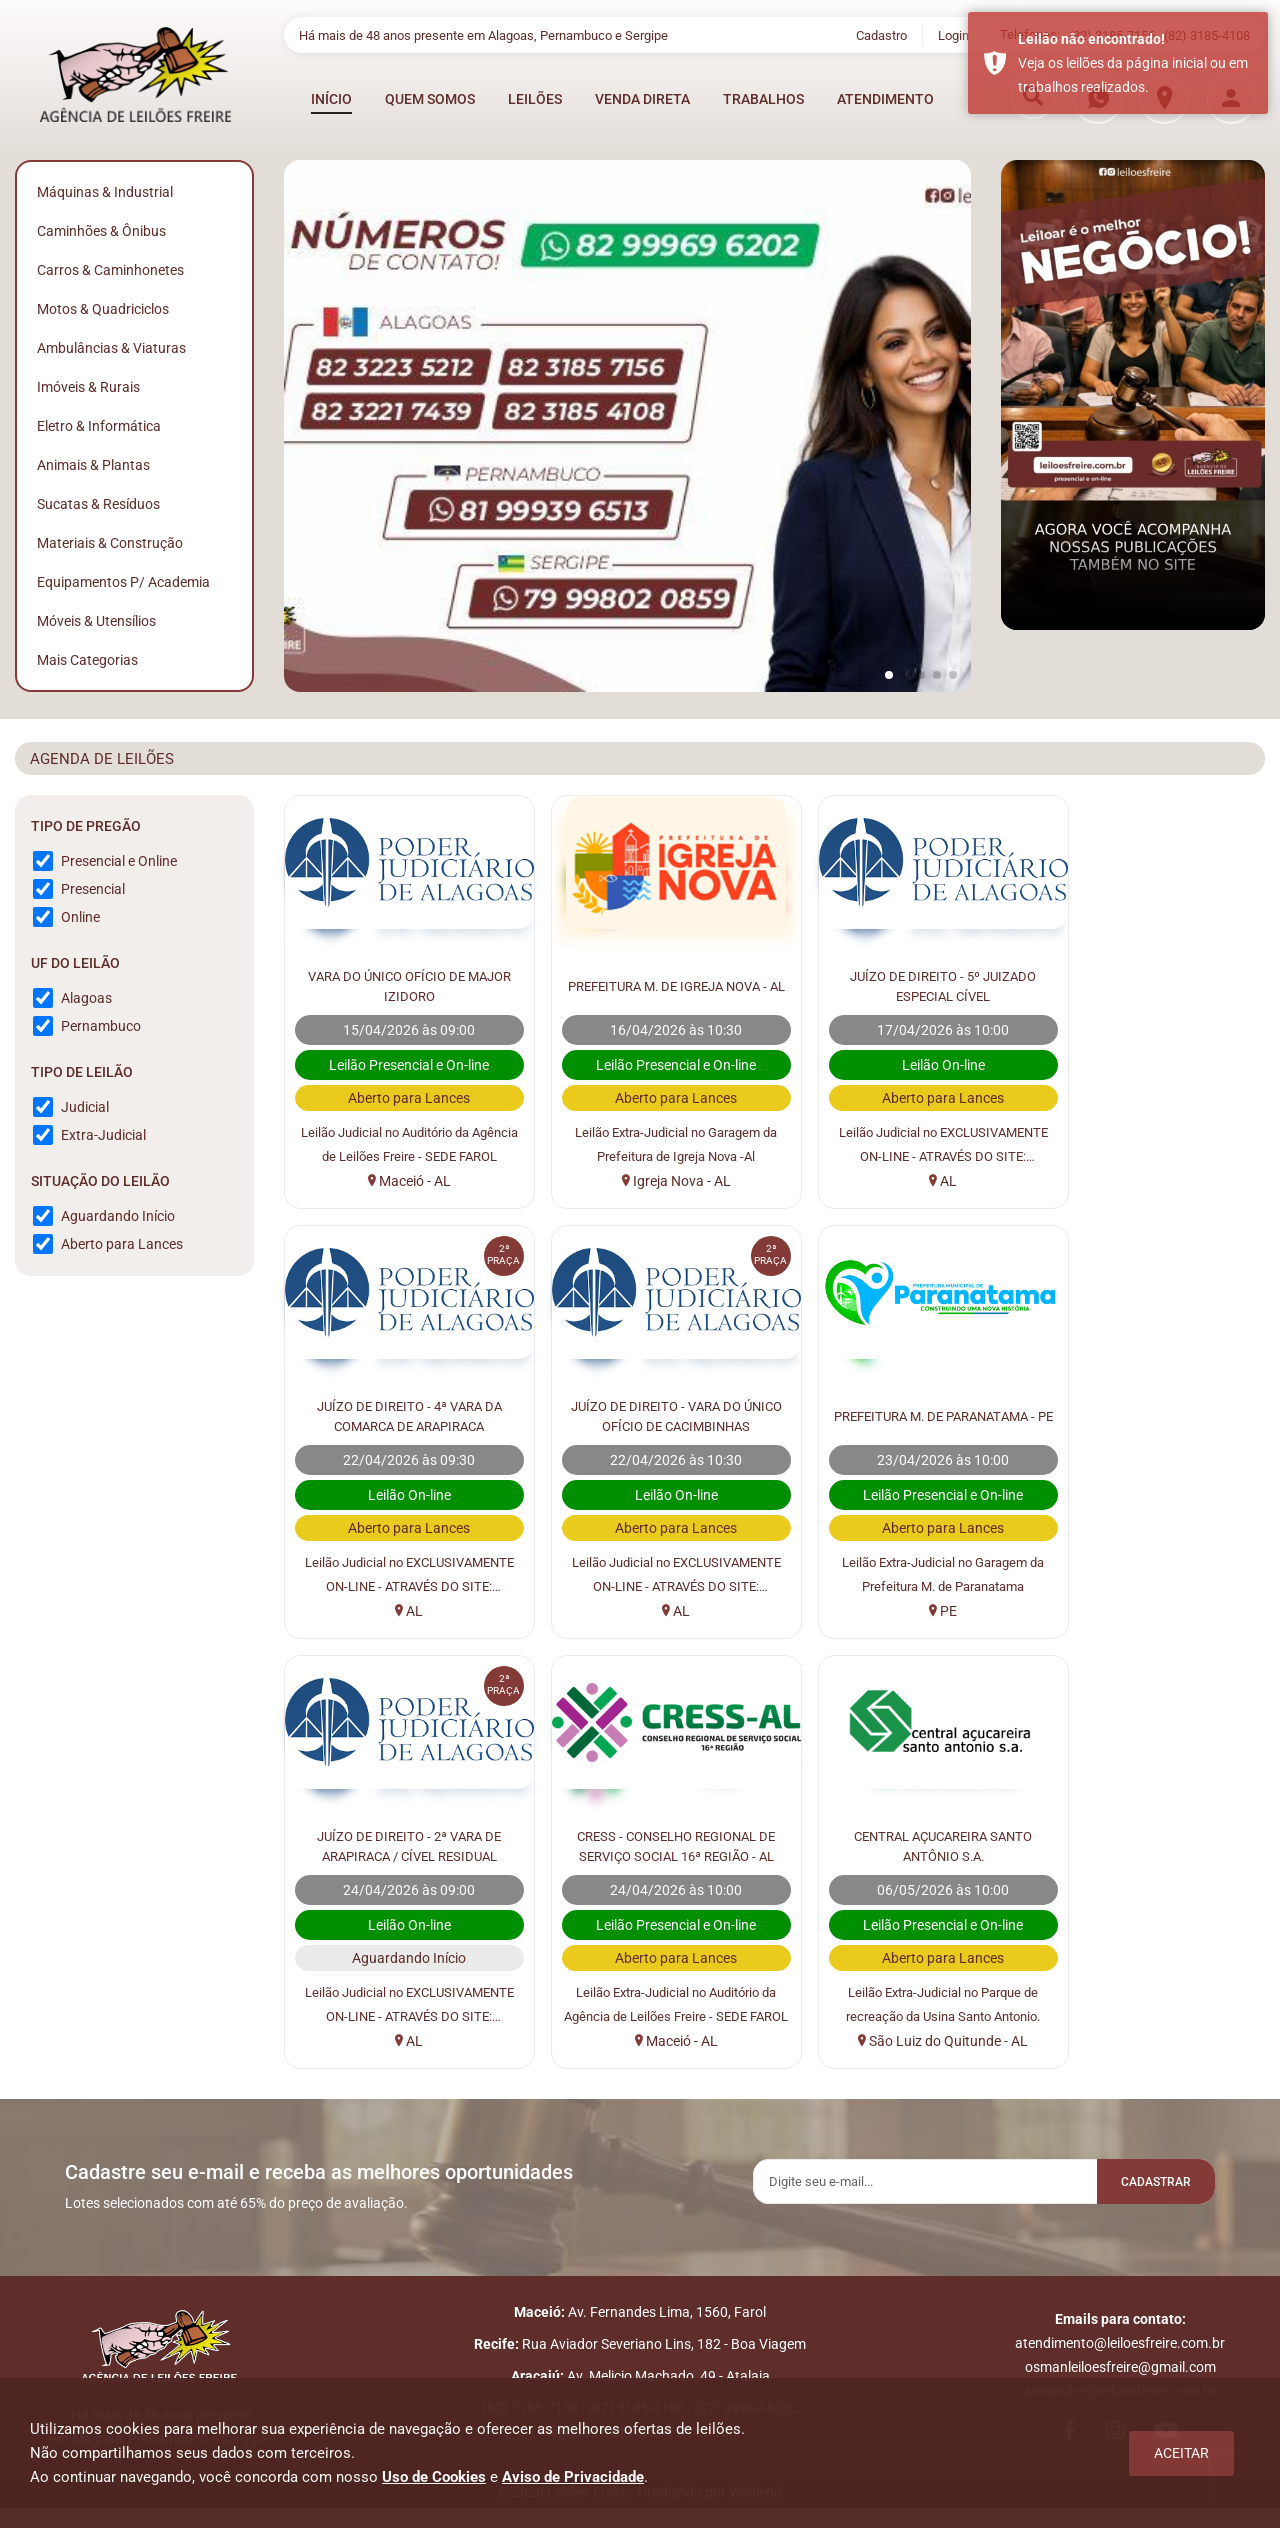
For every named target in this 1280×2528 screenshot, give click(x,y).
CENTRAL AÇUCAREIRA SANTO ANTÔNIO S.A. (400, 1844)
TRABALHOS (763, 99)
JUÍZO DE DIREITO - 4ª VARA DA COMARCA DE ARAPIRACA (1148, 984)
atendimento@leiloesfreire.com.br (1120, 2353)
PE (650, 1611)
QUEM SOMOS (430, 99)
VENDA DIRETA (642, 99)
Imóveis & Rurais (88, 387)
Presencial (93, 889)
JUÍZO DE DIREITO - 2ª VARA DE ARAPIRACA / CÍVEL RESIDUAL (899, 1414)
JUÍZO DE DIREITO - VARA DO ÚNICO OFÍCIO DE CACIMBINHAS (400, 1414)
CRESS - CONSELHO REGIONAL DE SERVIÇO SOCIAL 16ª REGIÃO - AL (1148, 1415)
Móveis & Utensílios (96, 621)
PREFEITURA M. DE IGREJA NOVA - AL (649, 984)
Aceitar (1181, 2453)
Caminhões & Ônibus (101, 231)
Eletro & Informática (99, 426)
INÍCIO (331, 99)
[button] (889, 675)
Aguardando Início (118, 1216)
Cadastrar (1145, 2184)
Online (80, 917)
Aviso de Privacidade (573, 2477)
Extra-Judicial (103, 1135)
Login (953, 35)
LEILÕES (535, 99)
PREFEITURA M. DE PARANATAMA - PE (650, 1414)
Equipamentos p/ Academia (123, 582)
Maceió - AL (400, 1181)
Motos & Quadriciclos (103, 309)
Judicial (85, 1107)
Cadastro (881, 35)
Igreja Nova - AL (649, 1181)
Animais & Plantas (93, 465)
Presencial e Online (119, 861)
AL (899, 1181)
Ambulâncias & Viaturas (111, 348)
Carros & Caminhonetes (110, 270)
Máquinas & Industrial (105, 192)
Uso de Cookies (434, 2477)
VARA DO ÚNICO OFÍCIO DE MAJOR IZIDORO (400, 984)
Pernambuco (101, 1026)
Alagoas (86, 998)
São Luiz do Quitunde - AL (400, 2041)
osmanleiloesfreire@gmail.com (1120, 2377)
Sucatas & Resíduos (98, 504)
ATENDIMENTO (885, 99)
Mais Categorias (87, 660)
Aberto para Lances (122, 1244)
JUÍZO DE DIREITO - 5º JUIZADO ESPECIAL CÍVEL (899, 984)
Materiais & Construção (110, 543)
